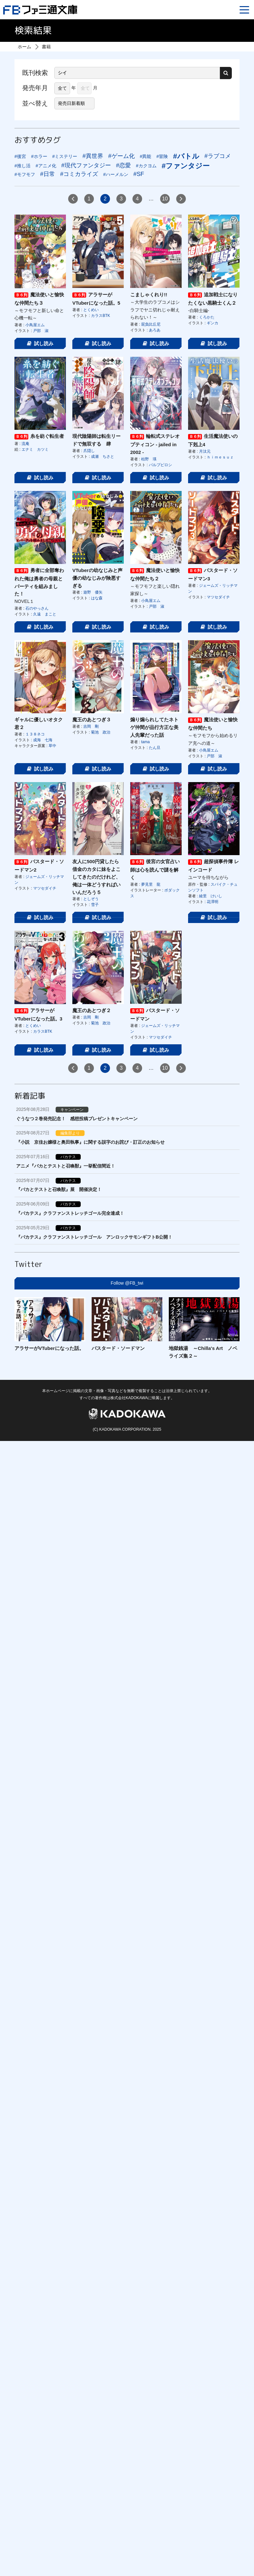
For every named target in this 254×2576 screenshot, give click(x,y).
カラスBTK (100, 315)
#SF (138, 174)
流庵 (25, 443)
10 (165, 198)
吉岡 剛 (91, 726)
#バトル (186, 156)
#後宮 (20, 156)
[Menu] (244, 9)
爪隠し (89, 450)
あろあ (154, 330)
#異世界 (92, 156)
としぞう (91, 899)
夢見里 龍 (150, 884)
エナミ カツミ (35, 449)
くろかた (206, 317)
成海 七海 (42, 740)
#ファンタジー (186, 166)
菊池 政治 (100, 732)
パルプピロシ (160, 465)
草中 (52, 745)
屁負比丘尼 (150, 324)
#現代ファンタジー (86, 165)
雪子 (95, 904)
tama (145, 742)
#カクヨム (146, 165)
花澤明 (212, 902)
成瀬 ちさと (102, 456)
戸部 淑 (41, 330)
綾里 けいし (210, 896)
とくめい (91, 310)
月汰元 (205, 451)
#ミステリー (64, 156)
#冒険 (162, 156)
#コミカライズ (79, 174)
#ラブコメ (217, 156)
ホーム (24, 46)
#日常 (47, 174)
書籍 (46, 46)
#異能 (145, 156)
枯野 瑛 (149, 459)
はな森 (97, 598)
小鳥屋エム (35, 325)
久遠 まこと (44, 614)
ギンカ (212, 323)
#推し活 (22, 165)
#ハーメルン (115, 174)
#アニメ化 (46, 165)
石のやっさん (37, 608)
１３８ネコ (35, 734)
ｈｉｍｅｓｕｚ (220, 457)
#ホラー (39, 156)
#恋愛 (123, 165)
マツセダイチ (218, 597)
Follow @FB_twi (127, 1283)
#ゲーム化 (121, 156)
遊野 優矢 (93, 592)
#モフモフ (24, 174)
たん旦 (154, 747)
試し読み (40, 343)
